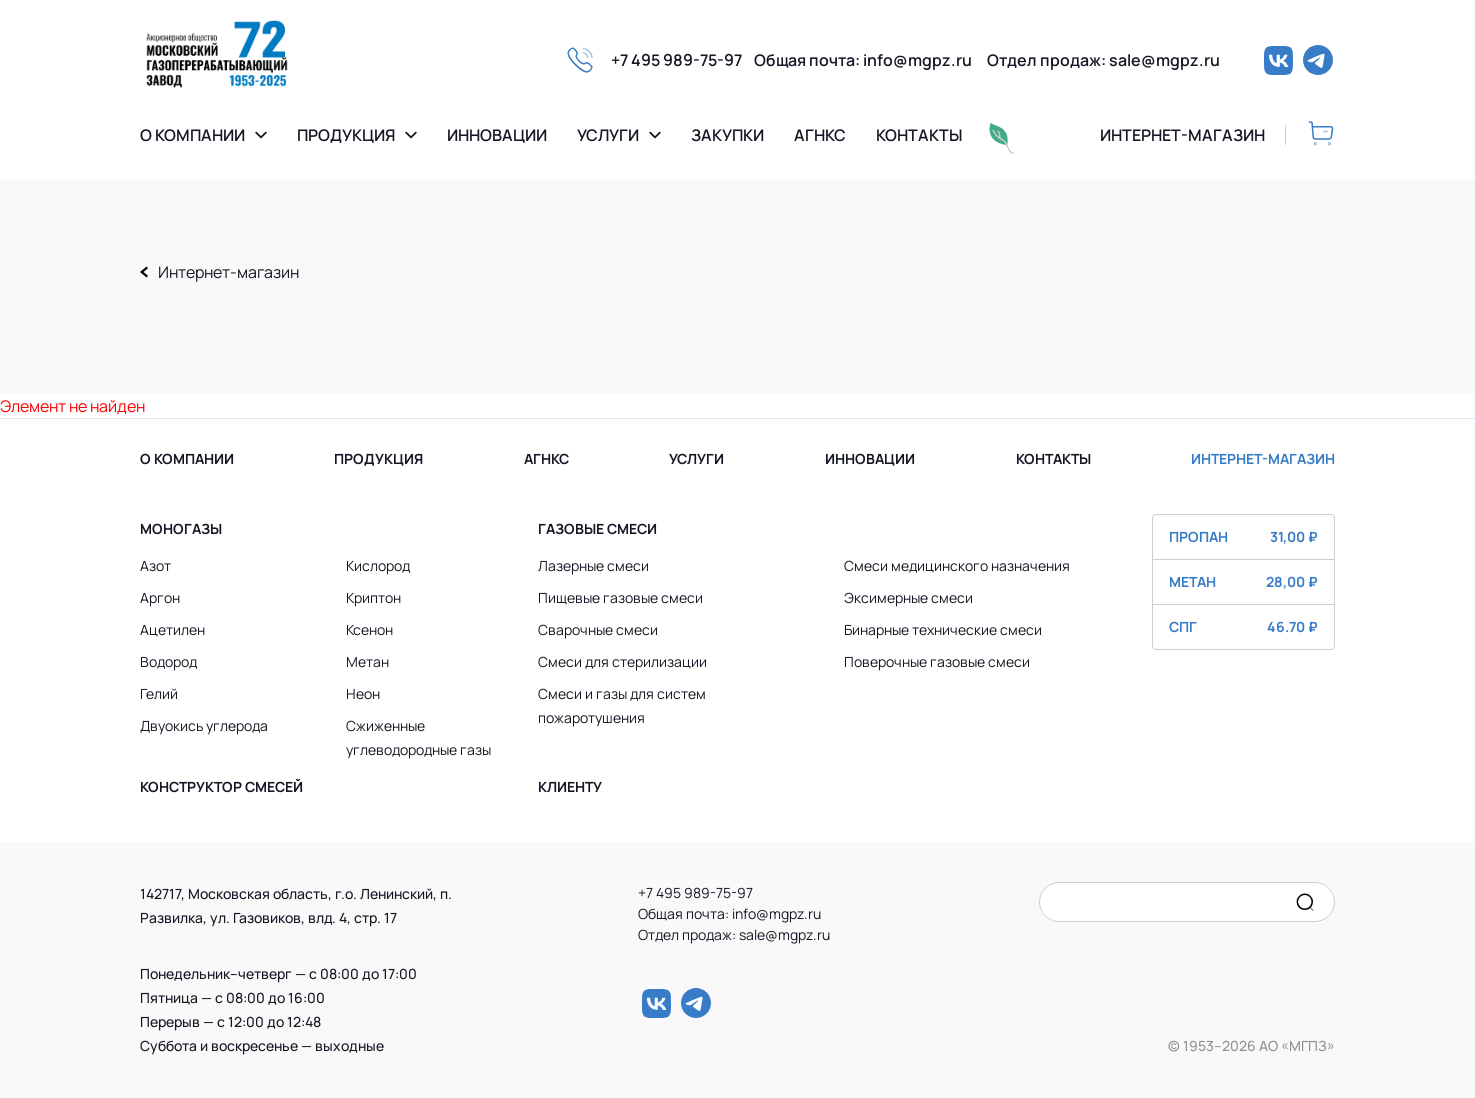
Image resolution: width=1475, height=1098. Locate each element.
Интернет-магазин (228, 272)
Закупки (727, 135)
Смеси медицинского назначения (957, 565)
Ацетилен (172, 629)
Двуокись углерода (204, 725)
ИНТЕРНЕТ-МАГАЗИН (1263, 458)
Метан (367, 661)
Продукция (346, 135)
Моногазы (181, 528)
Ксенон (369, 629)
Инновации (497, 135)
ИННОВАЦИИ (870, 458)
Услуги (608, 135)
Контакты (919, 135)
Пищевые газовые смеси (620, 597)
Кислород (378, 565)
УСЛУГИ (696, 458)
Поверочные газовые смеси (937, 661)
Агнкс (820, 135)
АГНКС (546, 458)
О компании (192, 135)
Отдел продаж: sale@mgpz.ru (1103, 60)
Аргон (160, 597)
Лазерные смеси (593, 565)
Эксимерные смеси (908, 597)
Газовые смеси (597, 528)
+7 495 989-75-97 (682, 60)
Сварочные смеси (598, 629)
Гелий (159, 693)
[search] (1305, 902)
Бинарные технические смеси (943, 629)
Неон (363, 693)
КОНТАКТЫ (1053, 458)
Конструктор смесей (221, 786)
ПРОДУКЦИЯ (378, 458)
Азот (155, 565)
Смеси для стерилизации (622, 661)
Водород (168, 661)
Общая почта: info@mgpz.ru (870, 60)
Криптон (373, 597)
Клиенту (570, 786)
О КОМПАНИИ (187, 458)
